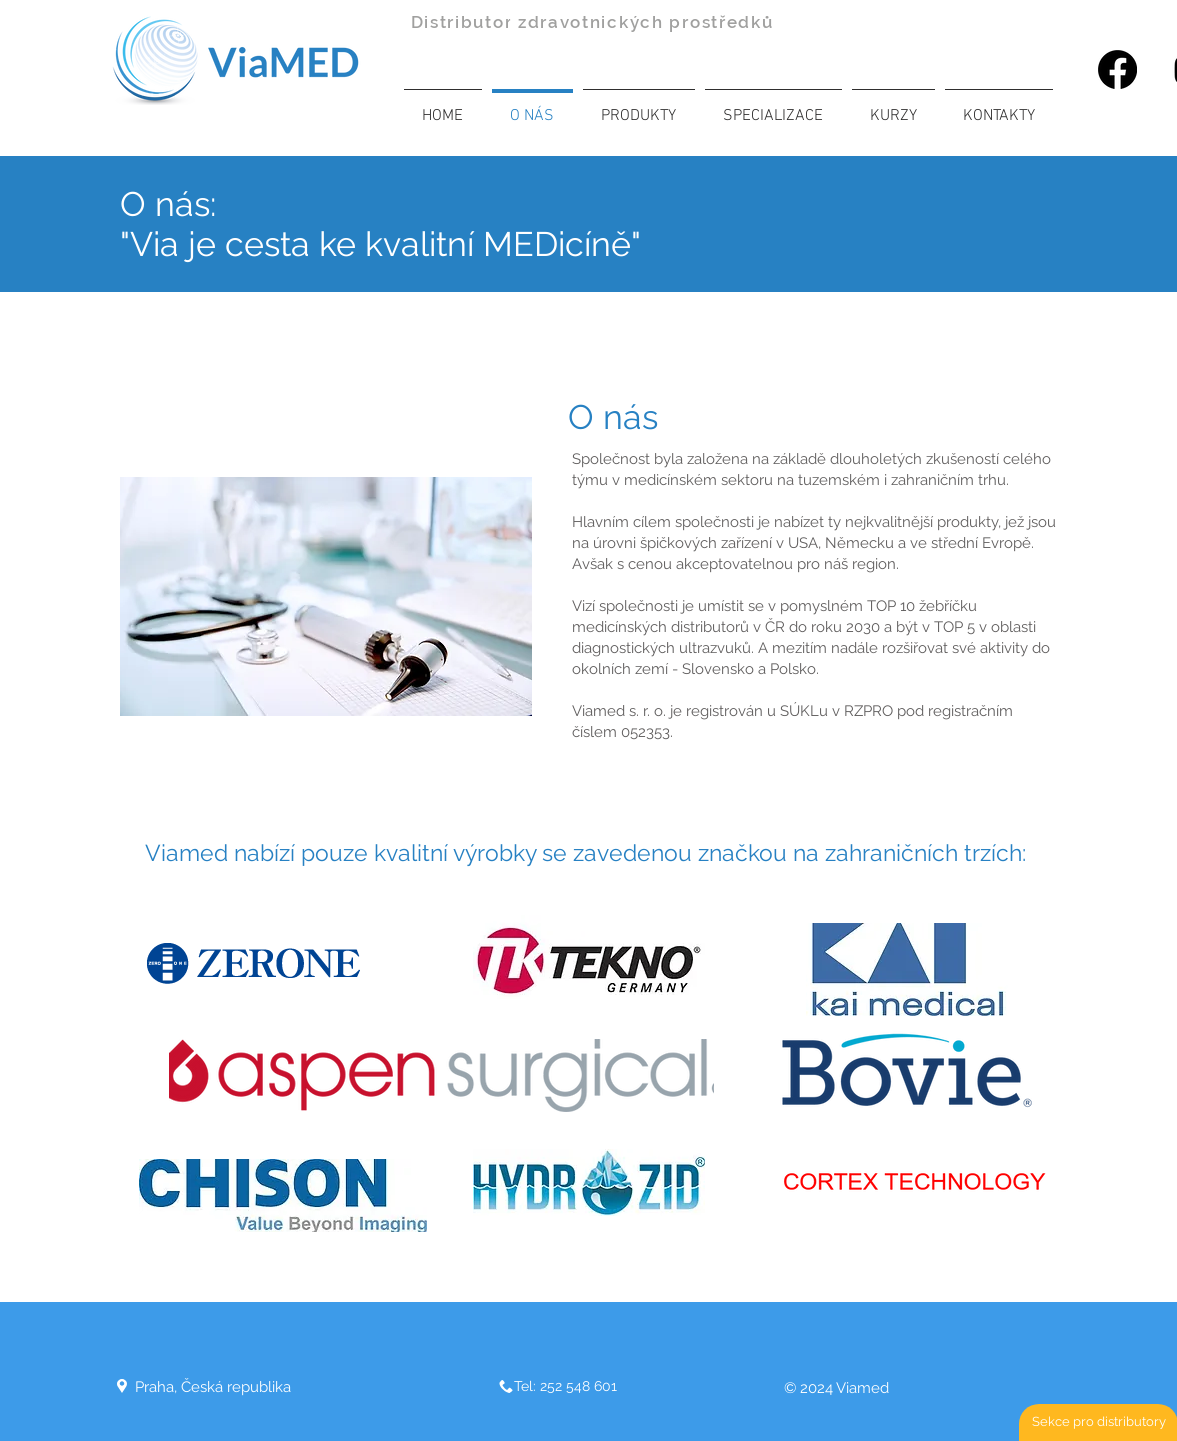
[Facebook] (1117, 69)
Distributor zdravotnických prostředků (592, 22)
